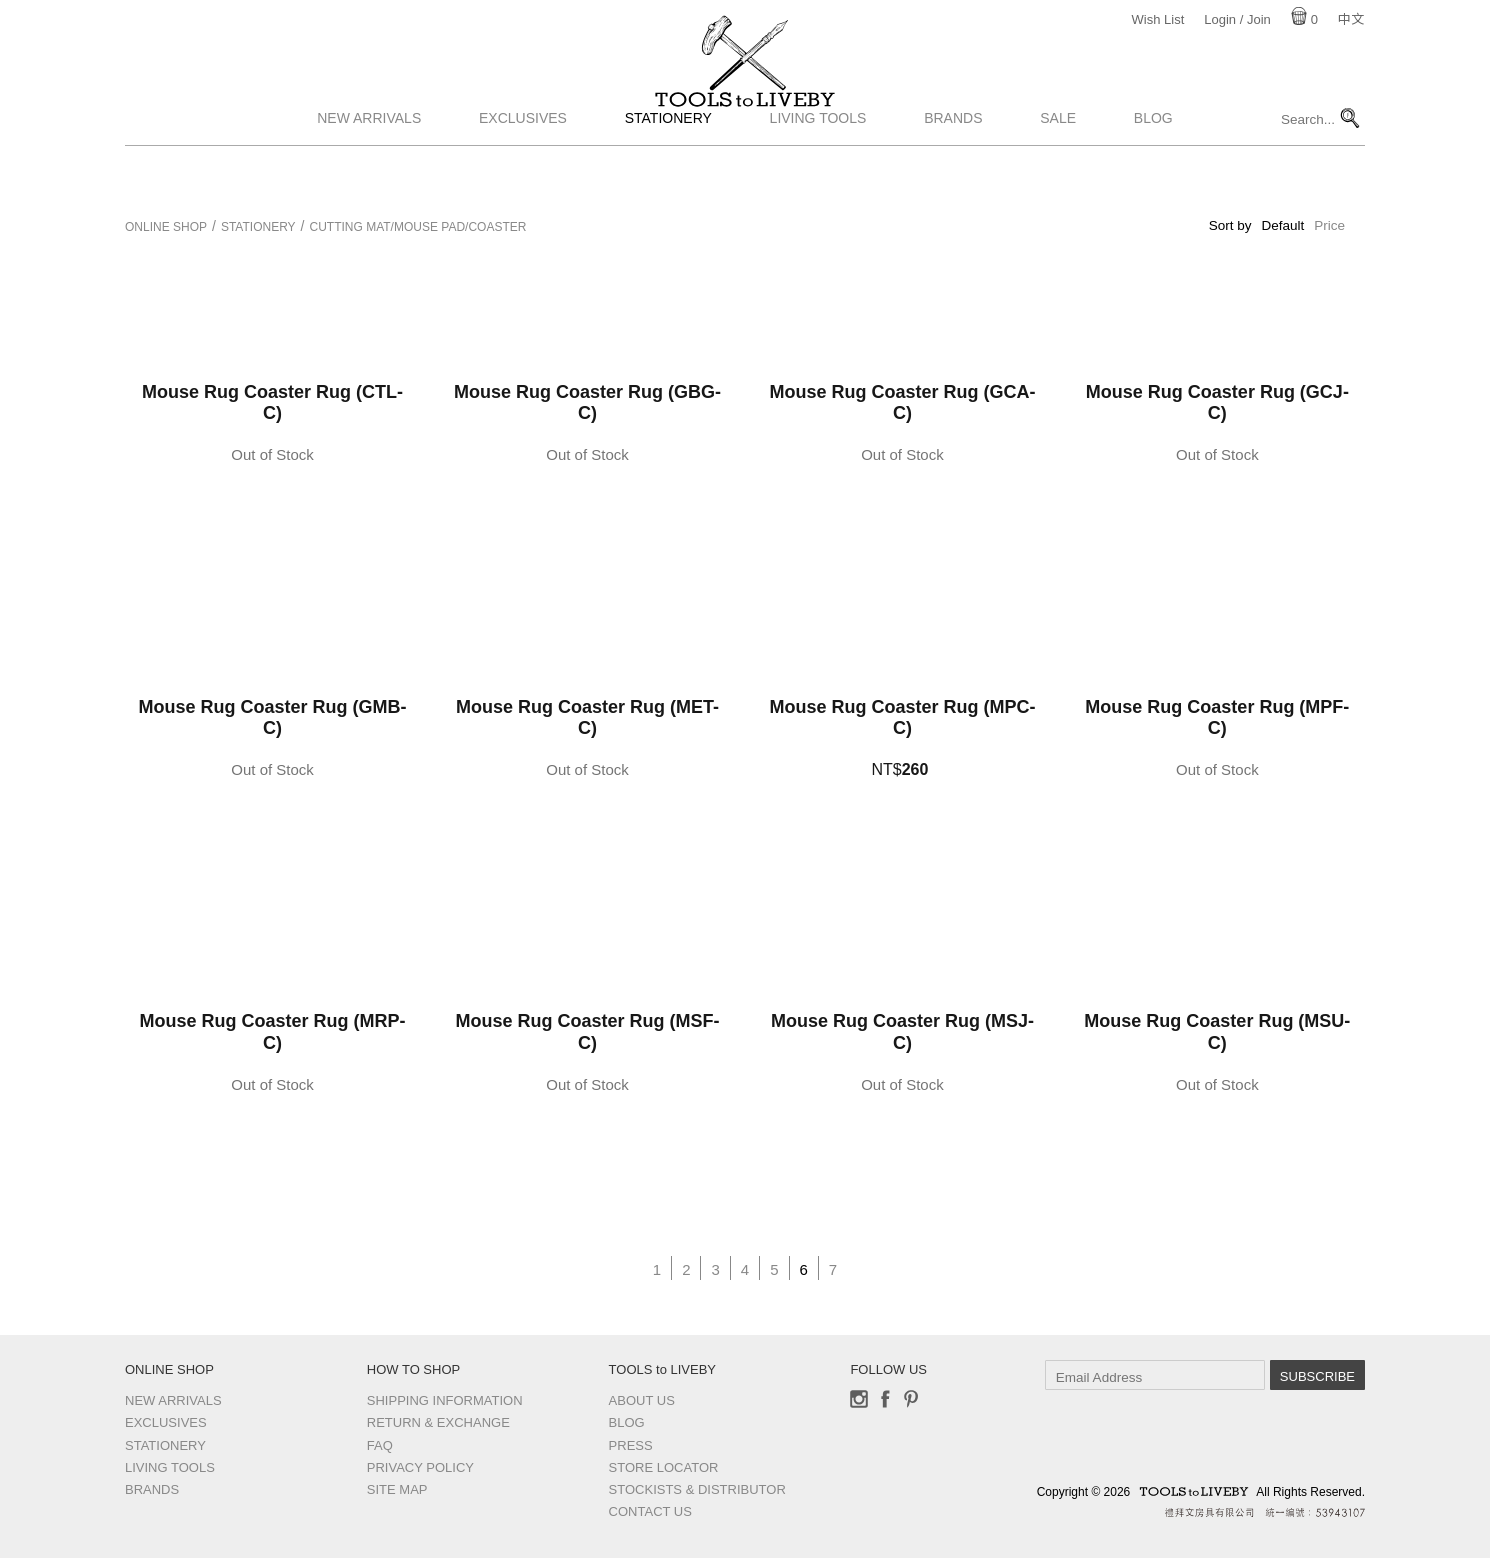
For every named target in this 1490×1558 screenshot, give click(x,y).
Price (1329, 225)
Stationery (668, 173)
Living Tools (818, 173)
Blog (1153, 173)
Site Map (397, 1489)
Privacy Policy (420, 1467)
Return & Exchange (438, 1422)
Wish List (1158, 19)
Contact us (650, 1511)
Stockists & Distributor (697, 1489)
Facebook (885, 1399)
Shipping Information (445, 1400)
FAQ (380, 1445)
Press (631, 1445)
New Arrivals (369, 173)
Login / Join (1237, 19)
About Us (642, 1400)
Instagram (859, 1399)
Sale (1058, 173)
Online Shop (166, 227)
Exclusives (523, 173)
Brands (953, 173)
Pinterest (911, 1399)
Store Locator (664, 1467)
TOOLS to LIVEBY (745, 127)
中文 (1351, 19)
